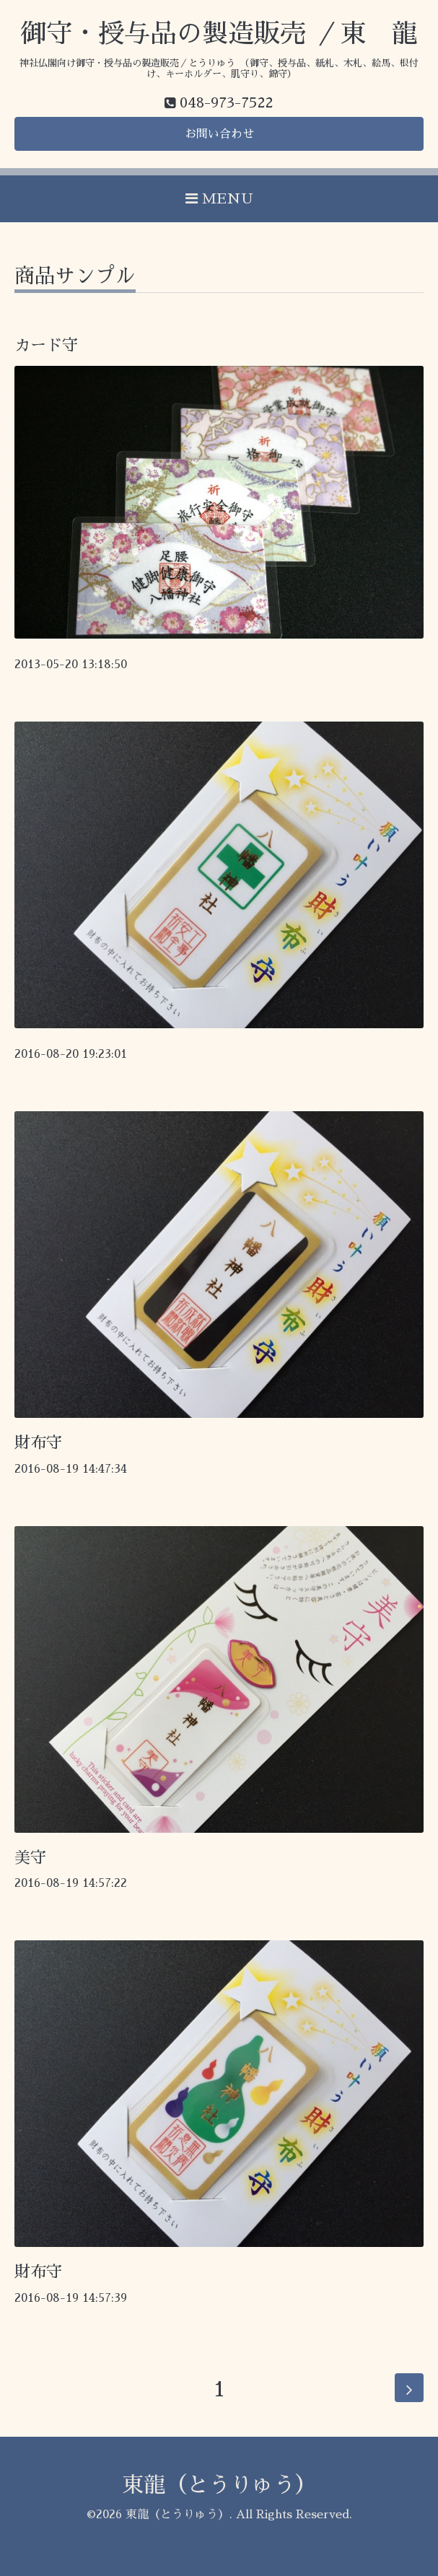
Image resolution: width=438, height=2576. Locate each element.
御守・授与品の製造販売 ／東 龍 (219, 34)
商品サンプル (75, 276)
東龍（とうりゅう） (219, 2485)
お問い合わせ (219, 134)
